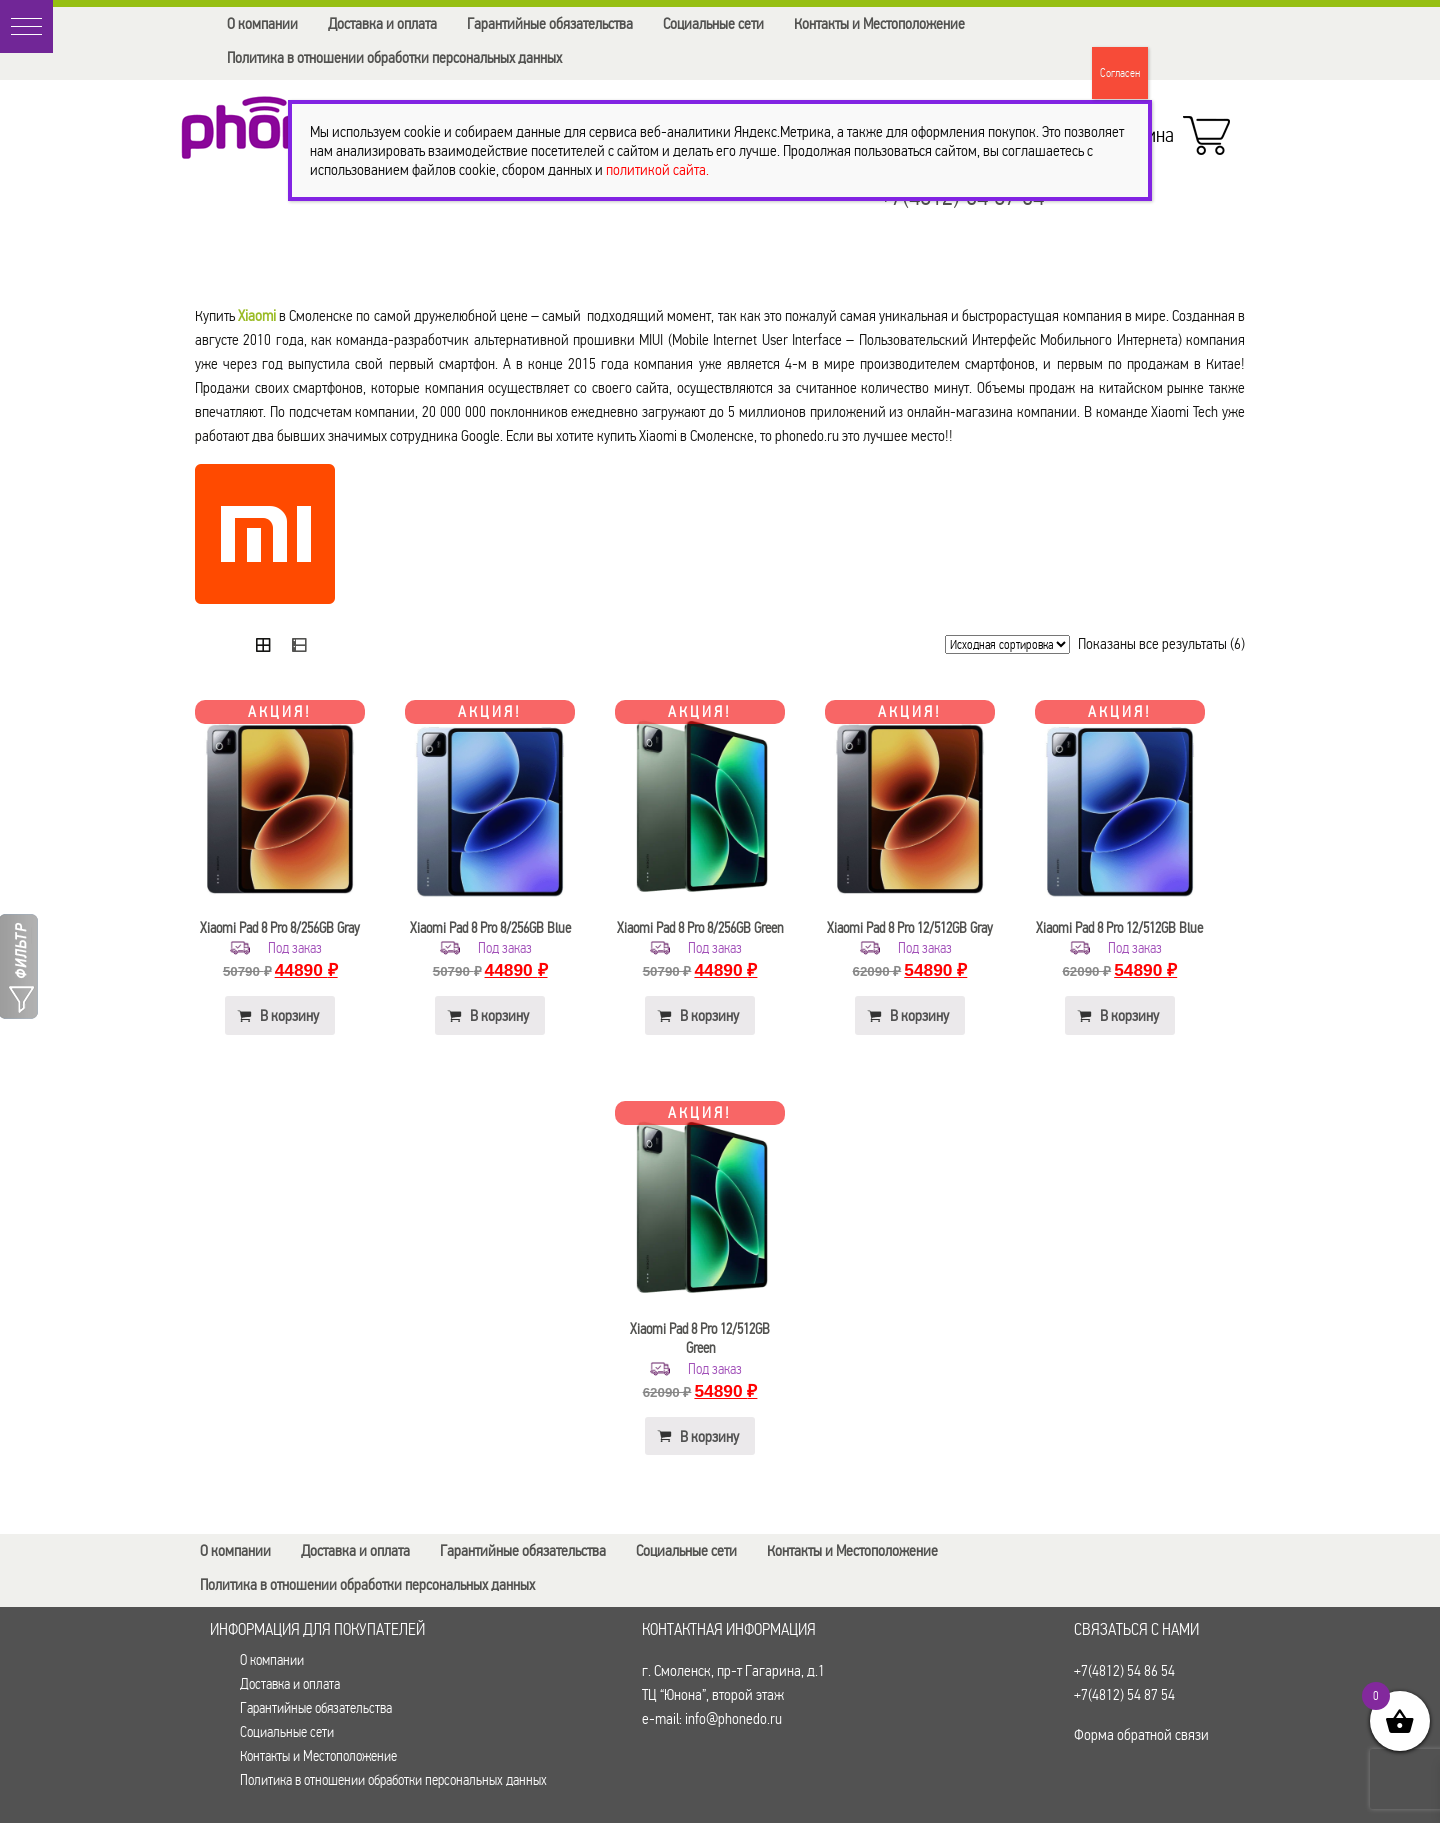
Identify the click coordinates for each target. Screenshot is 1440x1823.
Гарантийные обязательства (550, 23)
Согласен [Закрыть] (1120, 73)
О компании (262, 23)
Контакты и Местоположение (879, 23)
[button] (26, 26)
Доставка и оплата (382, 23)
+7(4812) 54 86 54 (1124, 1670)
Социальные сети (713, 23)
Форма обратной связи (1141, 1734)
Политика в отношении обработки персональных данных (394, 57)
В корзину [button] (289, 1015)
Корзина (1165, 130)
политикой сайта (656, 169)
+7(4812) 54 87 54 (1124, 1694)
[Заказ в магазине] (1007, 644)
